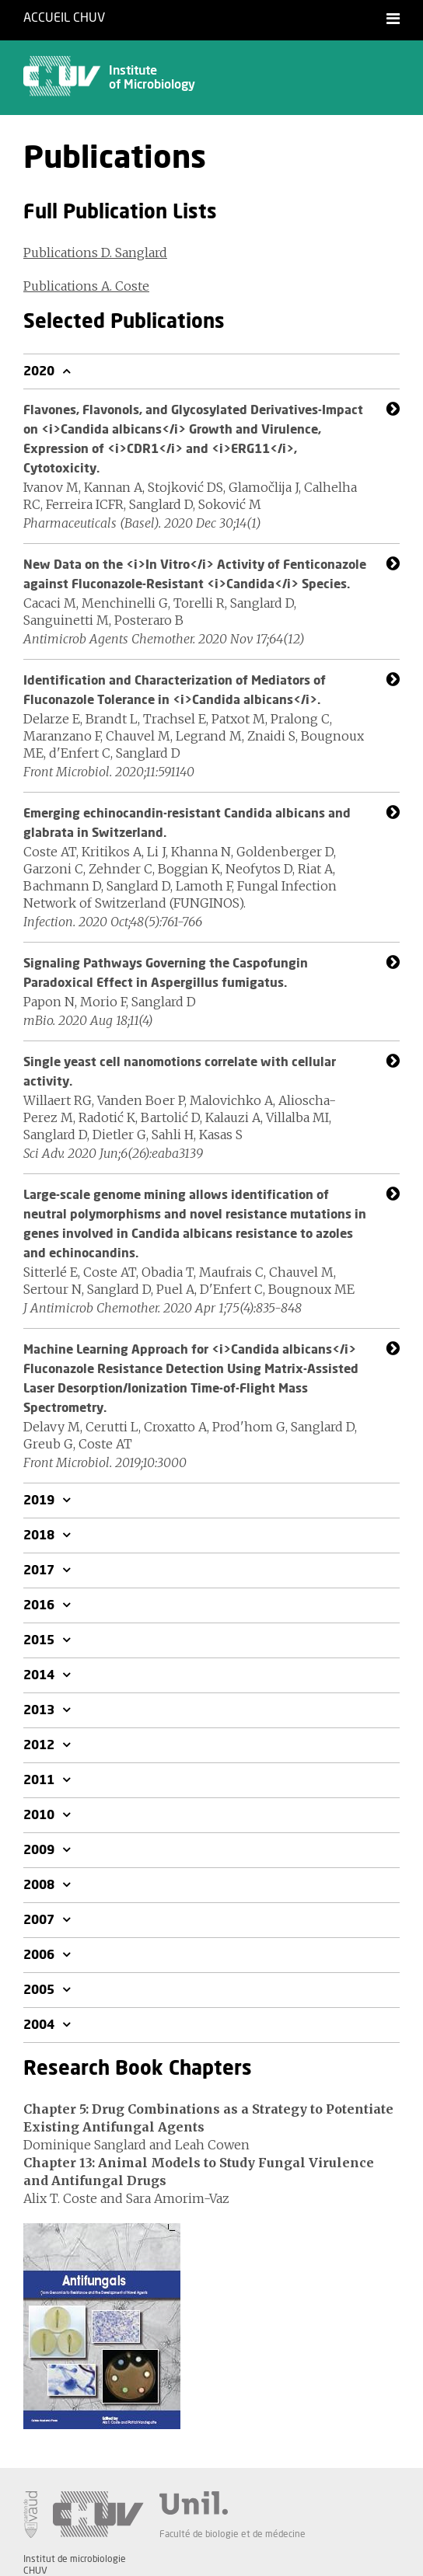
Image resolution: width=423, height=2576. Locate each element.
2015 (40, 1640)
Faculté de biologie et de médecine (232, 2534)
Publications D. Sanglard (95, 252)
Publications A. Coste (86, 286)
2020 (40, 371)
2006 (40, 1955)
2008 (40, 1885)
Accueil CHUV (64, 18)
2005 (40, 1990)
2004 (40, 2025)
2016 (40, 1605)
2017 (40, 1570)
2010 (40, 1815)
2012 (40, 1745)
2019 (40, 1500)
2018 (40, 1535)
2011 (40, 1780)
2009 (40, 1850)
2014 (40, 1675)
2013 (40, 1710)
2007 (40, 1920)
